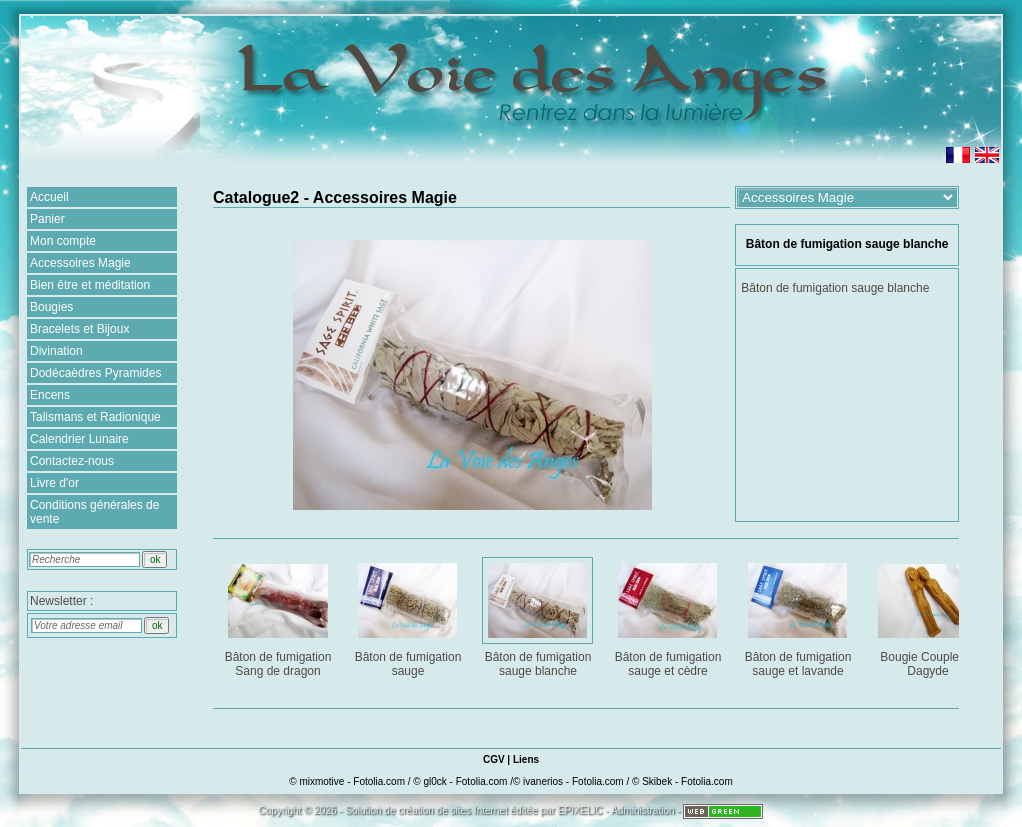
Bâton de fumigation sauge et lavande (799, 616)
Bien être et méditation (90, 285)
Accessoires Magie (80, 263)
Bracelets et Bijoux (79, 329)
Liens (526, 759)
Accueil (49, 197)
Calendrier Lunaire (79, 439)
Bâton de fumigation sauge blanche (539, 616)
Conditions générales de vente (94, 512)
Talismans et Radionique (95, 417)
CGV (494, 759)
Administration (642, 810)
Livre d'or (54, 483)
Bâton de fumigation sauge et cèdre (669, 616)
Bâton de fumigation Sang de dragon (279, 616)
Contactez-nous (72, 461)
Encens (50, 395)
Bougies (51, 307)
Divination (56, 351)
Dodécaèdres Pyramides (95, 373)
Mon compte (63, 241)
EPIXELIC (580, 810)
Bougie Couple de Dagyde (929, 616)
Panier (47, 219)
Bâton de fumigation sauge (409, 616)
